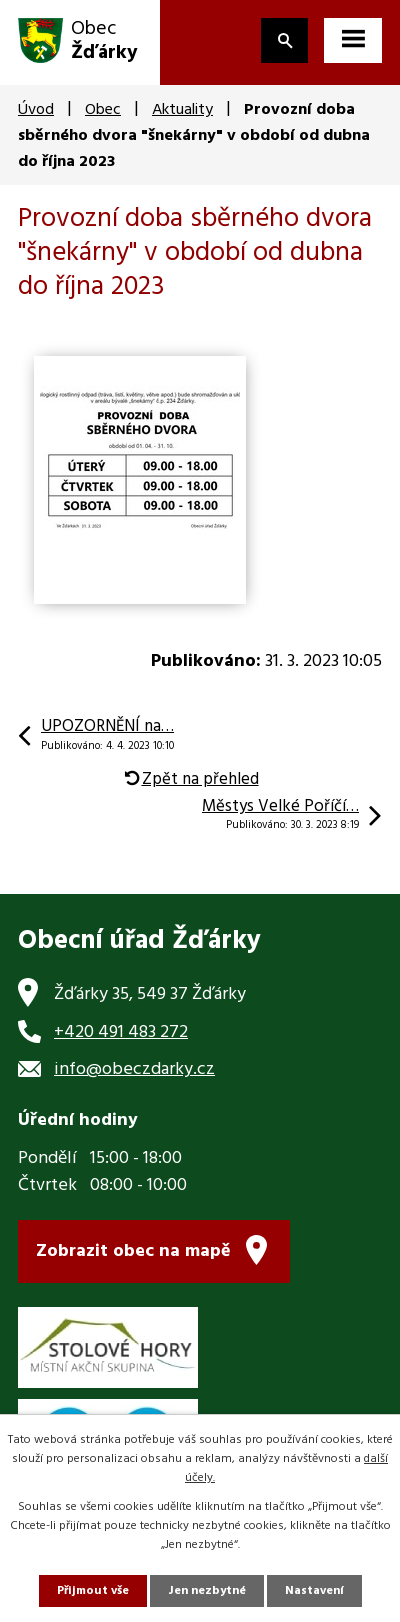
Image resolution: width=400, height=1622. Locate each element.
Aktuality (182, 110)
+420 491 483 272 (121, 1032)
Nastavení (314, 1591)
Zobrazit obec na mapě (133, 1251)
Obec (103, 110)
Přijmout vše (93, 1591)
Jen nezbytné (207, 1591)
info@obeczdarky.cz (134, 1069)
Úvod (36, 110)
